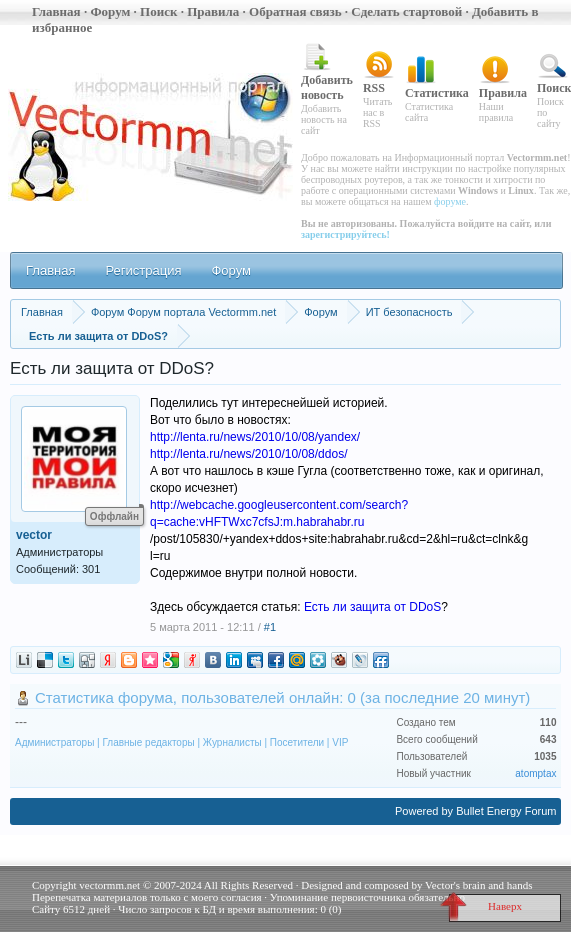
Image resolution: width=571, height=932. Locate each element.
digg (45, 660)
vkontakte (213, 660)
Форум (110, 11)
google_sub (171, 660)
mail (297, 660)
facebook (276, 660)
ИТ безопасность (409, 312)
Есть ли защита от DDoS (372, 607)
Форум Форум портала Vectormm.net (183, 312)
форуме (450, 201)
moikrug (318, 660)
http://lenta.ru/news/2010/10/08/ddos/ (248, 454)
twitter (66, 660)
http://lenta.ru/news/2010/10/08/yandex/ (255, 437)
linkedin (234, 660)
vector (34, 535)
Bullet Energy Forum (506, 811)
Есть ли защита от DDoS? (98, 336)
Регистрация (143, 270)
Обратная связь (295, 11)
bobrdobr (339, 660)
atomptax (535, 773)
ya (108, 660)
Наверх (485, 908)
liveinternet (24, 660)
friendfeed (381, 660)
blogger (129, 660)
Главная (56, 11)
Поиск (158, 11)
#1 (270, 627)
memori (150, 660)
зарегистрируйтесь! (345, 234)
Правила (213, 11)
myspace (255, 660)
